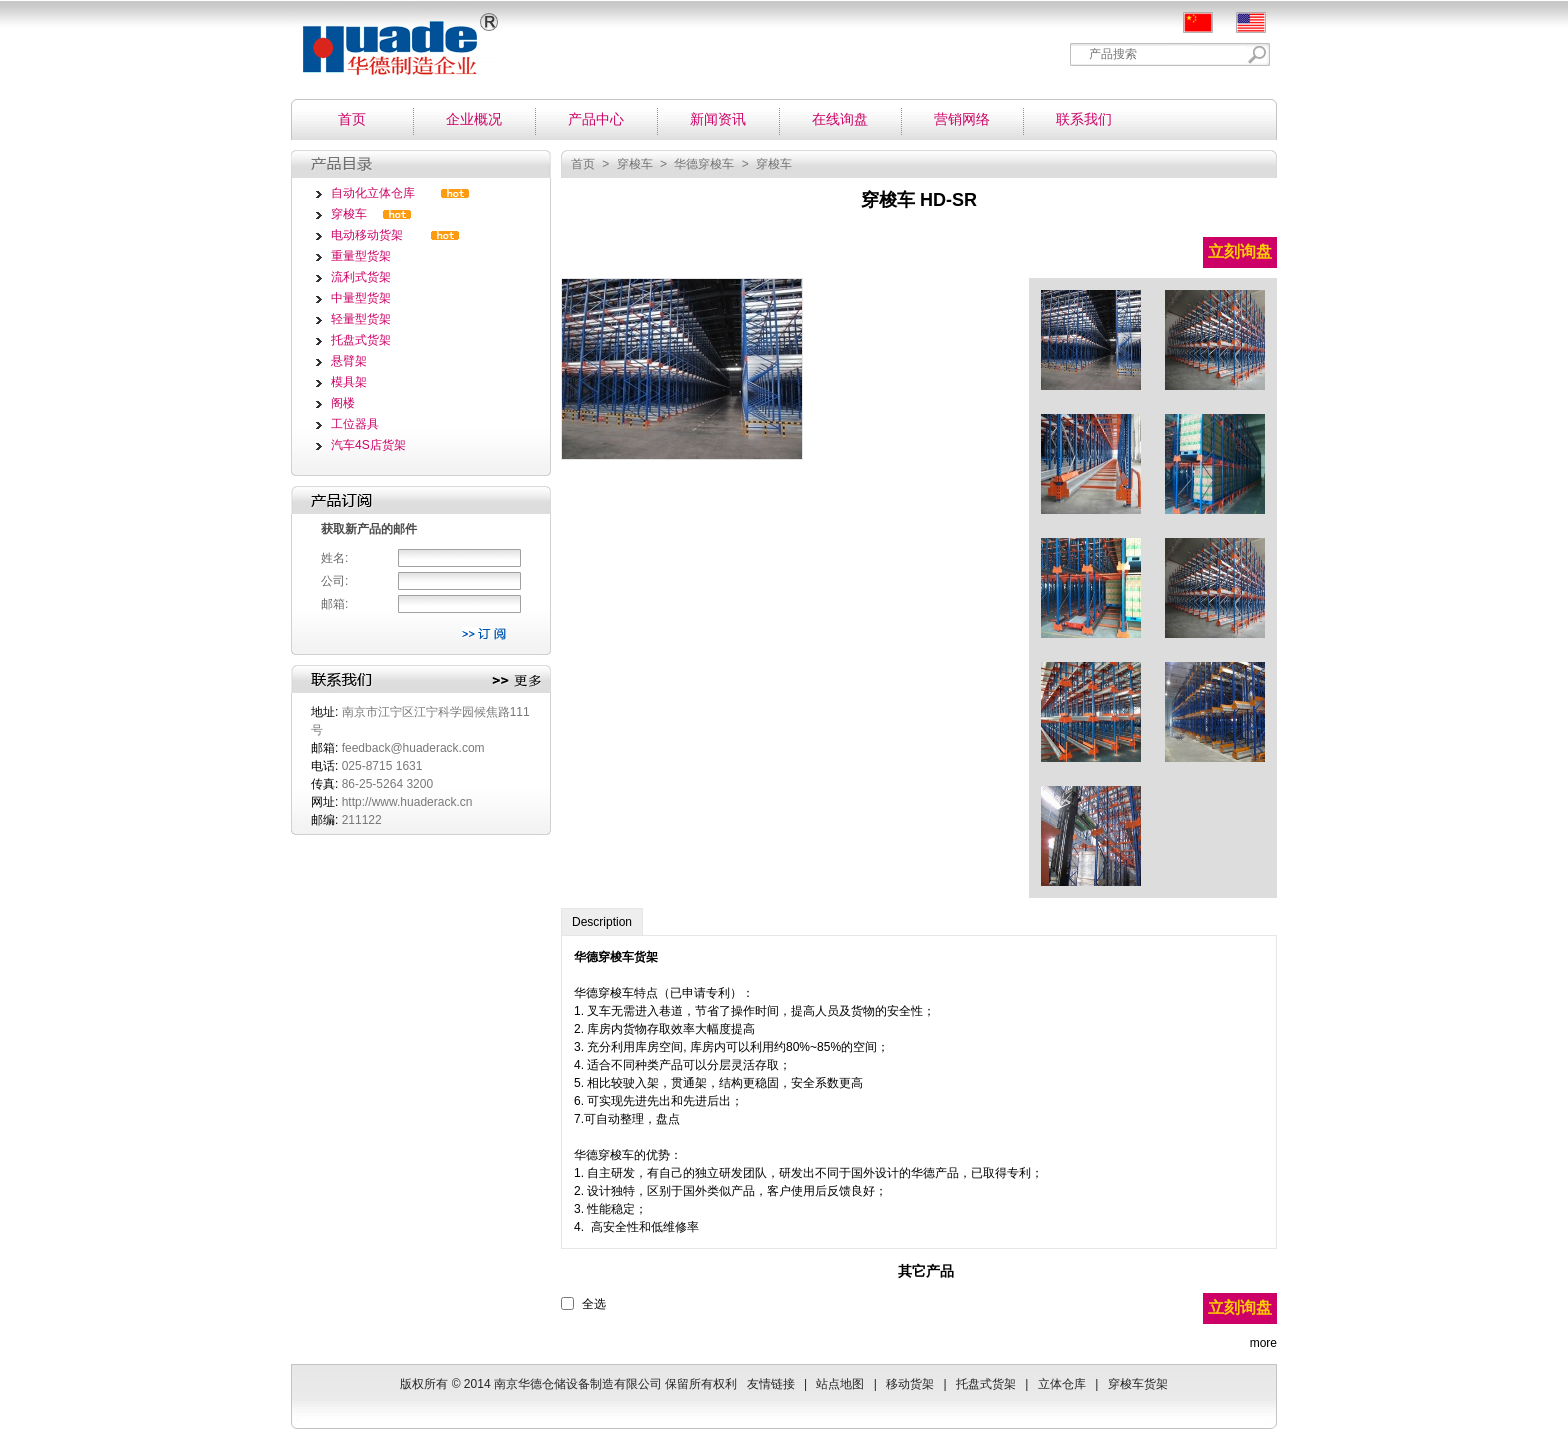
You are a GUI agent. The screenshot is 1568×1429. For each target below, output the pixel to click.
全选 (594, 1304)
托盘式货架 (361, 340)
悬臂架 (349, 361)
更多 (516, 681)
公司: (334, 581)
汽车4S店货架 (368, 445)
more (1263, 1343)
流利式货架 (361, 277)
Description (602, 922)
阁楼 (343, 403)
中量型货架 (361, 298)
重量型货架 (361, 256)
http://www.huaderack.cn (407, 802)
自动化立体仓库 (373, 193)
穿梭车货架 (628, 957)
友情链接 (771, 1384)
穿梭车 (349, 214)
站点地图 (840, 1384)
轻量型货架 (361, 319)
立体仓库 (1062, 1384)
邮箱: (334, 604)
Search (1257, 54)
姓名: (334, 558)
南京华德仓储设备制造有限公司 (392, 37)
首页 (583, 164)
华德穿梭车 (704, 164)
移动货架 (910, 1384)
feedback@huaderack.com (413, 748)
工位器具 (355, 424)
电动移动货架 (367, 235)
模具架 (349, 382)
